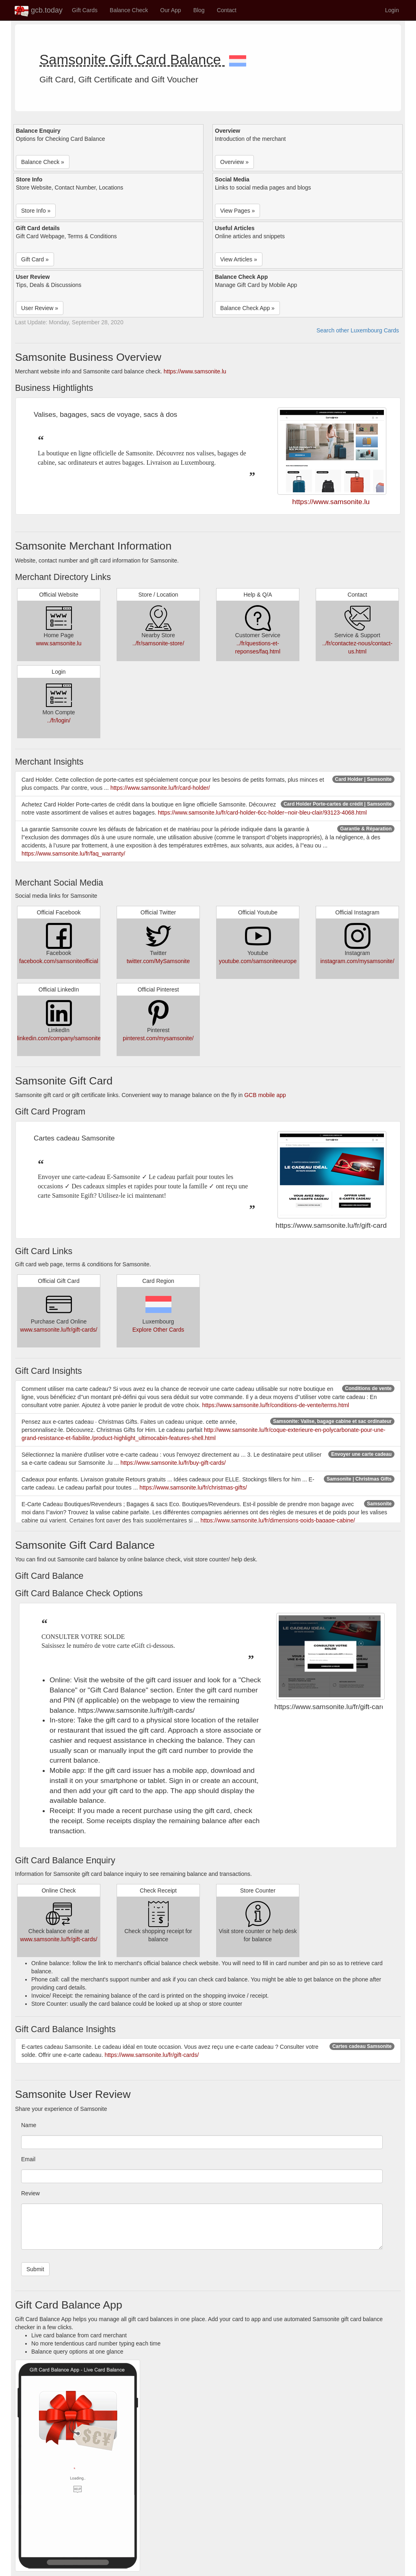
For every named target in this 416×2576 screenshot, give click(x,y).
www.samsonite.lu (58, 643)
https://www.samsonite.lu (195, 371)
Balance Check (129, 10)
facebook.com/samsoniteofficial (58, 961)
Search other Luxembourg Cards (357, 330)
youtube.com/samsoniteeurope (258, 961)
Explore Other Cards (158, 1329)
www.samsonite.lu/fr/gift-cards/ (59, 1329)
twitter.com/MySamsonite (158, 961)
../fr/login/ (59, 720)
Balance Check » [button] (42, 162)
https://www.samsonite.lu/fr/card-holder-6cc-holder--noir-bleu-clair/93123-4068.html (262, 812)
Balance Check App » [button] (247, 308)
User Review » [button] (39, 308)
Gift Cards (85, 10)
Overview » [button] (234, 162)
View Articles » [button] (238, 259)
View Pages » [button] (237, 210)
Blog (199, 10)
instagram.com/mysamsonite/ (357, 961)
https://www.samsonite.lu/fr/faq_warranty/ (73, 853)
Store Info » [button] (35, 210)
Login (392, 10)
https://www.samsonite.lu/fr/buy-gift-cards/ (173, 1462)
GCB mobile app (265, 1095)
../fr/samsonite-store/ (158, 643)
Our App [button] (170, 10)
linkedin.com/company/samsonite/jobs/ (66, 1038)
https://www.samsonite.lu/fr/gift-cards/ (151, 2055)
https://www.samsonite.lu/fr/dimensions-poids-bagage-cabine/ (277, 1520)
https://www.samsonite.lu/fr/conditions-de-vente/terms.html (275, 1405)
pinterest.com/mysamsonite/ (158, 1038)
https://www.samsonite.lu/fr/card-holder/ (160, 788)
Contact (226, 10)
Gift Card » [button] (35, 259)
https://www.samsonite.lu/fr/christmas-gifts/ (193, 1487)
